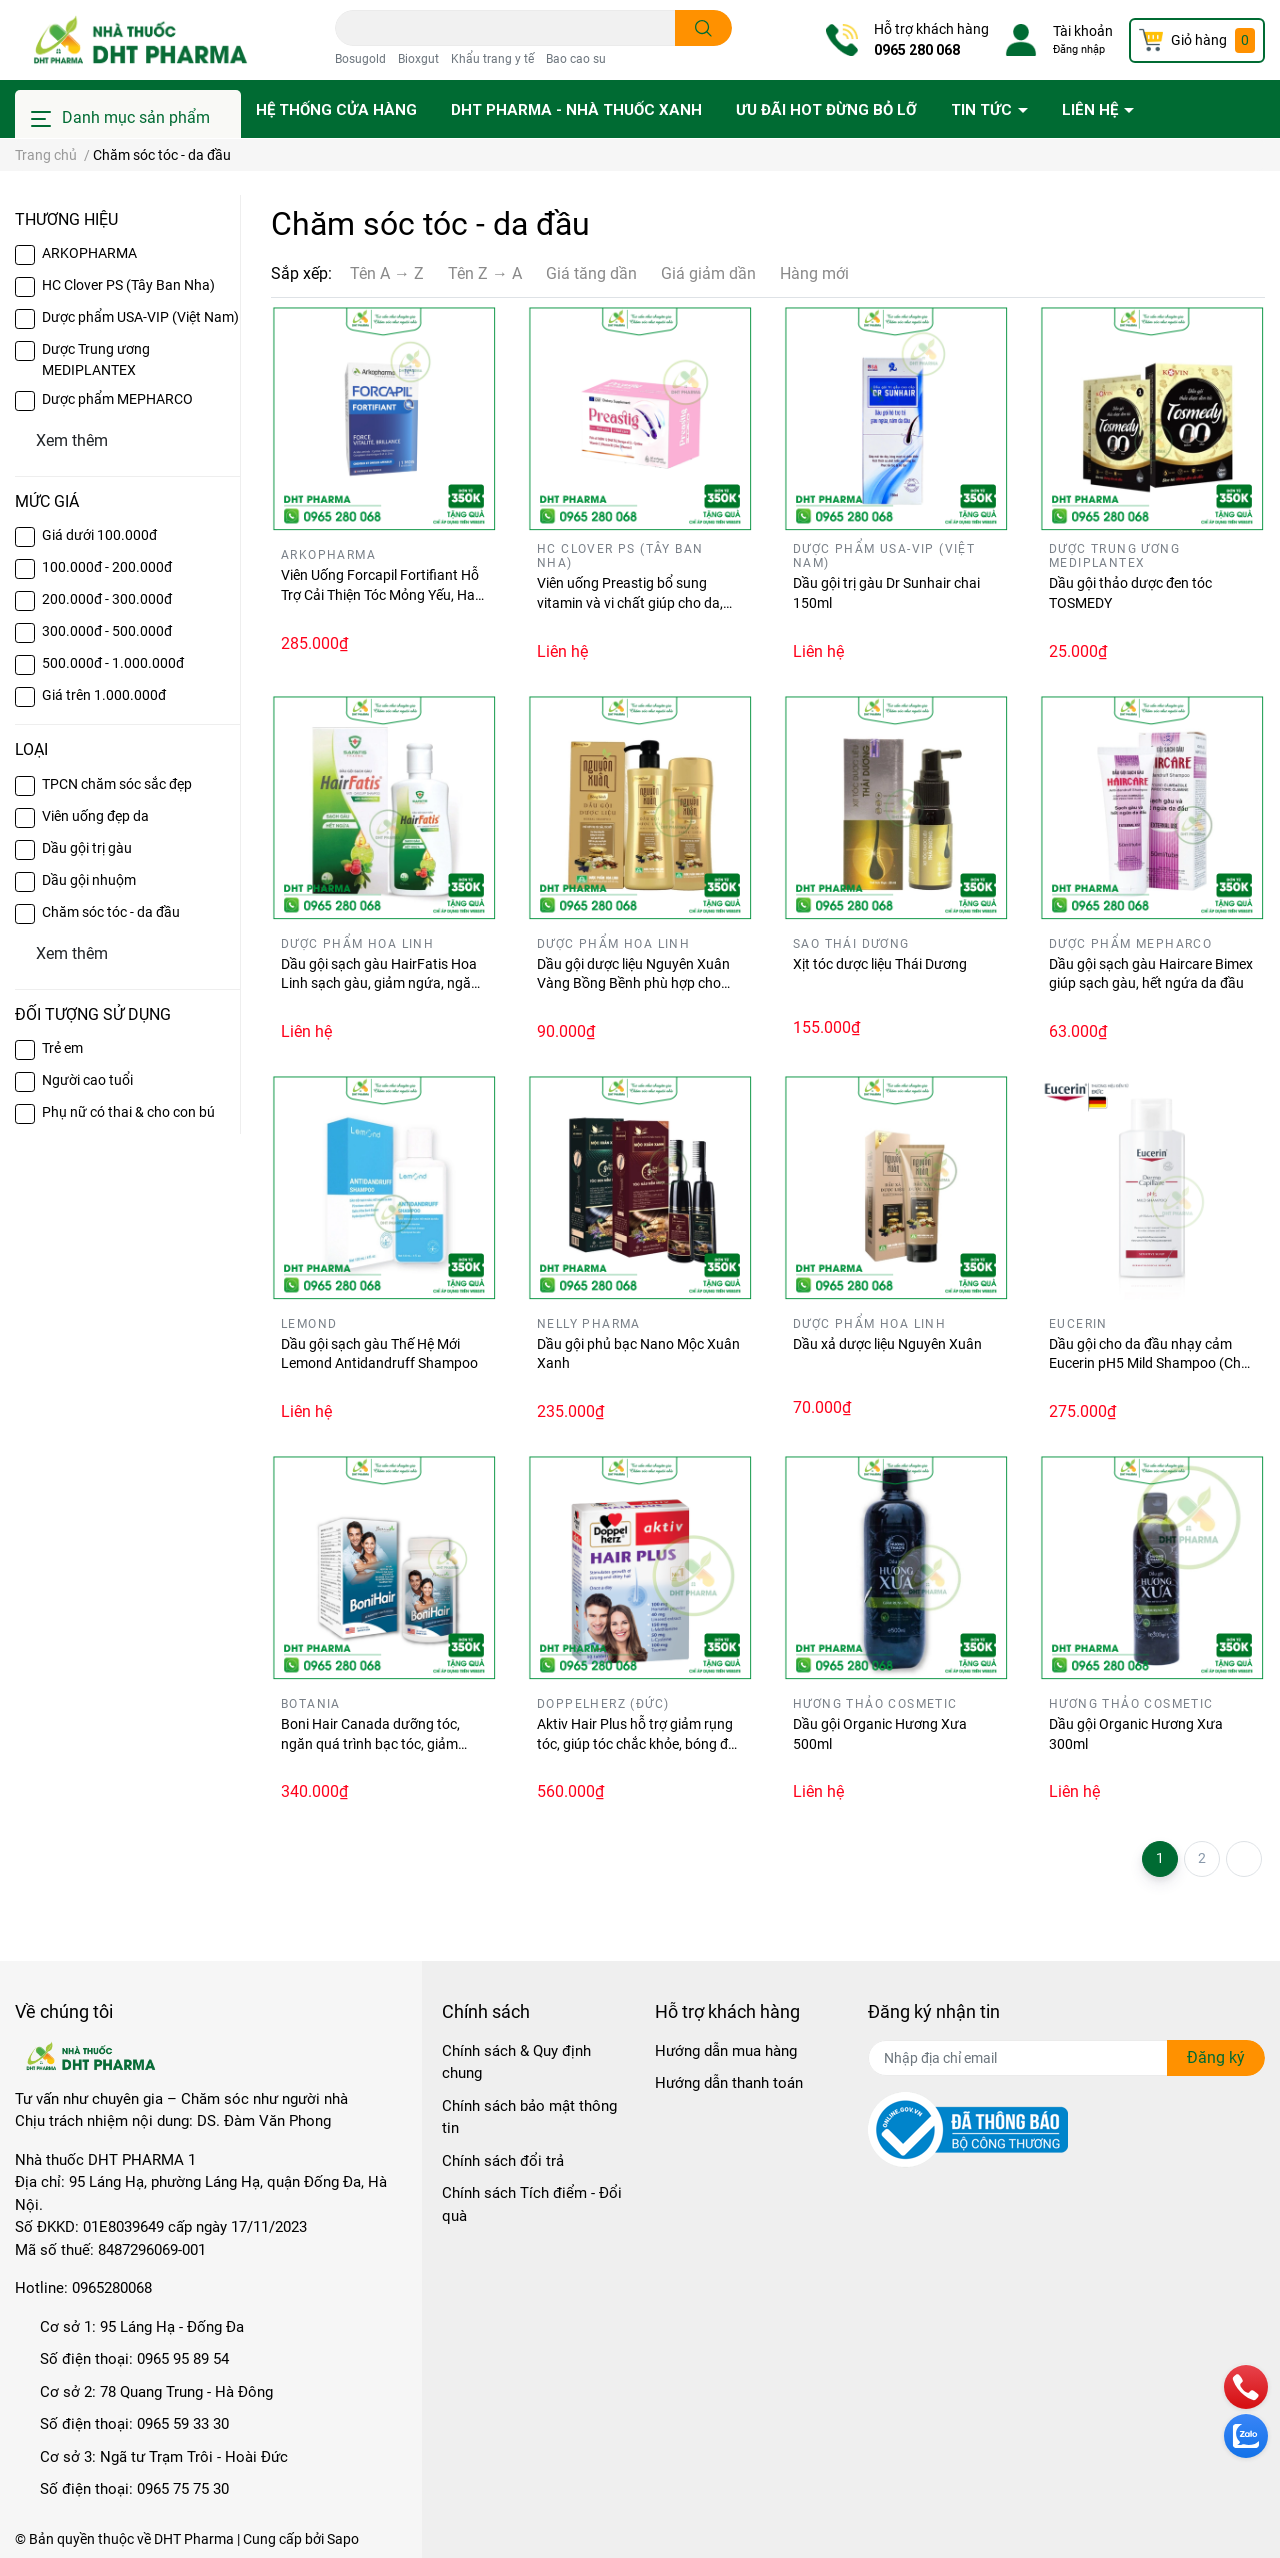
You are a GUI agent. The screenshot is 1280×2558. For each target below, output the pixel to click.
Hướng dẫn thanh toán (729, 2083)
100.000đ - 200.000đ (107, 567)
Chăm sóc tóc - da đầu (111, 912)
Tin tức (983, 110)
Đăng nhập (1079, 49)
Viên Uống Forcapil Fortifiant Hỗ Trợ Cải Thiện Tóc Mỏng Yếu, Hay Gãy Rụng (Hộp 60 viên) (381, 594)
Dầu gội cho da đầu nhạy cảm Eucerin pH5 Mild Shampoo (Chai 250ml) (1150, 1363)
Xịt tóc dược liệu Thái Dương (880, 964)
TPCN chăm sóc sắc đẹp (117, 784)
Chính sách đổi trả (503, 2161)
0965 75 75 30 (183, 2489)
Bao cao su (576, 59)
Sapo (343, 2539)
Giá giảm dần (708, 273)
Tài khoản (1083, 31)
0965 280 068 (917, 50)
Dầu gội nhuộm (89, 880)
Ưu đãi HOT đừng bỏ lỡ (826, 110)
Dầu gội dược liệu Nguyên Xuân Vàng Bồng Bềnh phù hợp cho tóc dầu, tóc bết (633, 983)
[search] (703, 28)
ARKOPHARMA (89, 253)
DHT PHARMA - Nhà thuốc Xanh (576, 110)
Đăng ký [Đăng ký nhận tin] (1216, 2057)
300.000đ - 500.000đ (107, 631)
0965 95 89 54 (183, 2359)
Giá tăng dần (591, 273)
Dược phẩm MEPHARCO (117, 399)
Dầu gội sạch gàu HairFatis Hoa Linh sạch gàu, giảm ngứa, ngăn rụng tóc (380, 983)
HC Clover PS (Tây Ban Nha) (128, 285)
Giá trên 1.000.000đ (104, 695)
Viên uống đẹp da (95, 816)
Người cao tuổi (87, 1080)
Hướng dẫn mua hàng (726, 2051)
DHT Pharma (194, 2539)
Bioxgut (418, 59)
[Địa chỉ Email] (1066, 2058)
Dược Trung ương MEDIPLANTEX (96, 359)
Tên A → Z (387, 273)
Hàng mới (814, 273)
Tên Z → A (485, 273)
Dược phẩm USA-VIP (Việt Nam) (140, 317)
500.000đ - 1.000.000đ (113, 663)
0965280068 (112, 2288)
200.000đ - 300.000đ (107, 599)
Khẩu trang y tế (492, 59)
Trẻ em (62, 1048)
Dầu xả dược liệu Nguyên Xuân (887, 1344)
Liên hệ (1092, 110)
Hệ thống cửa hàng (336, 110)
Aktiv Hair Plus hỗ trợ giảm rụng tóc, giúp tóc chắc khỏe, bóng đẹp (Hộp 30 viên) (640, 1743)
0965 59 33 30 (183, 2424)
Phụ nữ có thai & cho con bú (128, 1112)
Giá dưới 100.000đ (99, 535)
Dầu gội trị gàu (87, 848)
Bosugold (360, 59)
